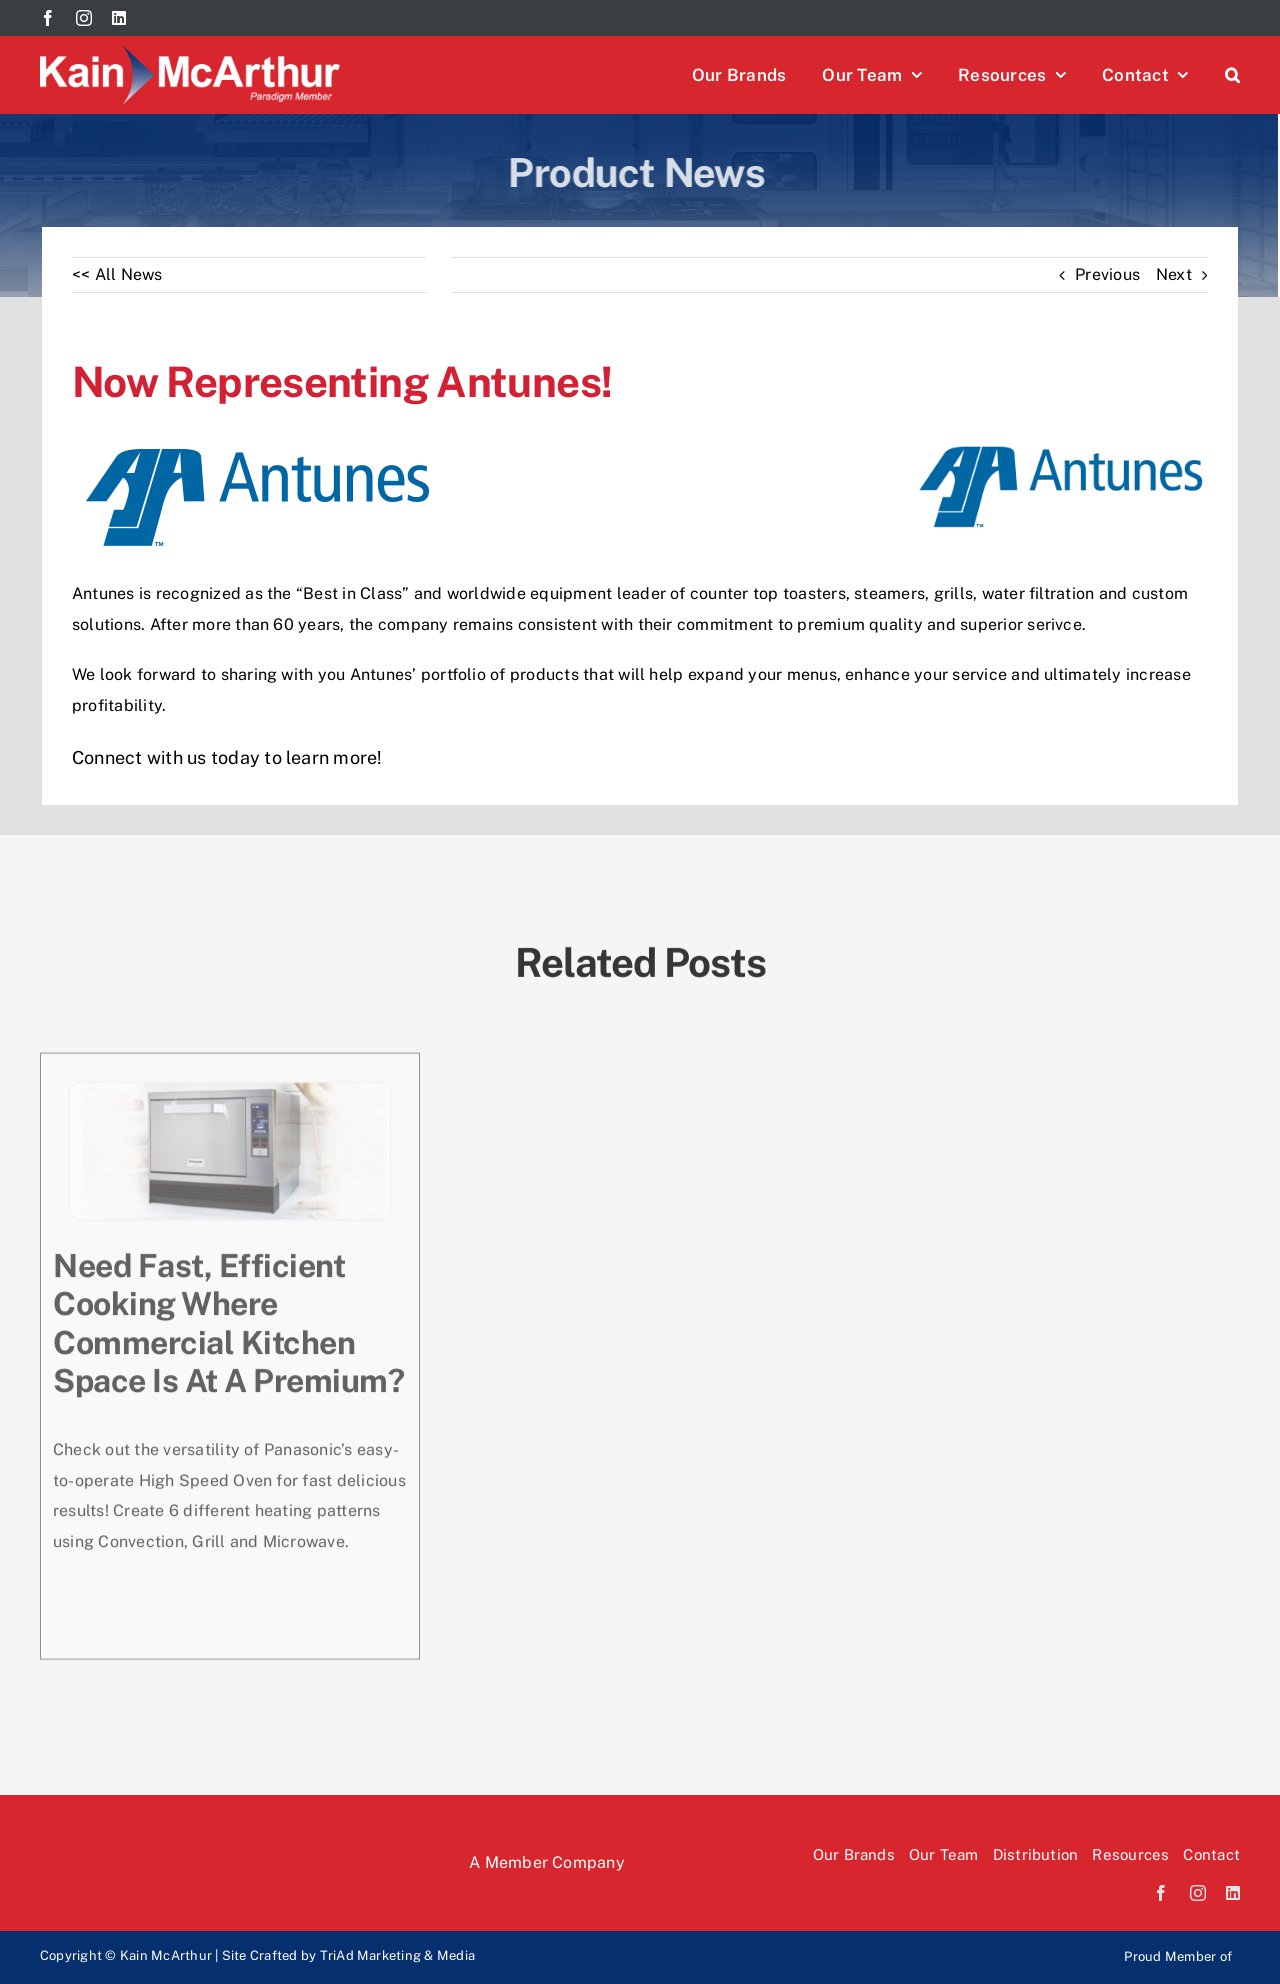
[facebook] (48, 18)
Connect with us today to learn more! (227, 757)
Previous (1107, 274)
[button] (1232, 75)
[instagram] (84, 18)
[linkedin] (119, 18)
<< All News (117, 274)
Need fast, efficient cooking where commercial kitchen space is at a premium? (228, 1322)
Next (1174, 274)
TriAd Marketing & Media (398, 1955)
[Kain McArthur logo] (190, 53)
